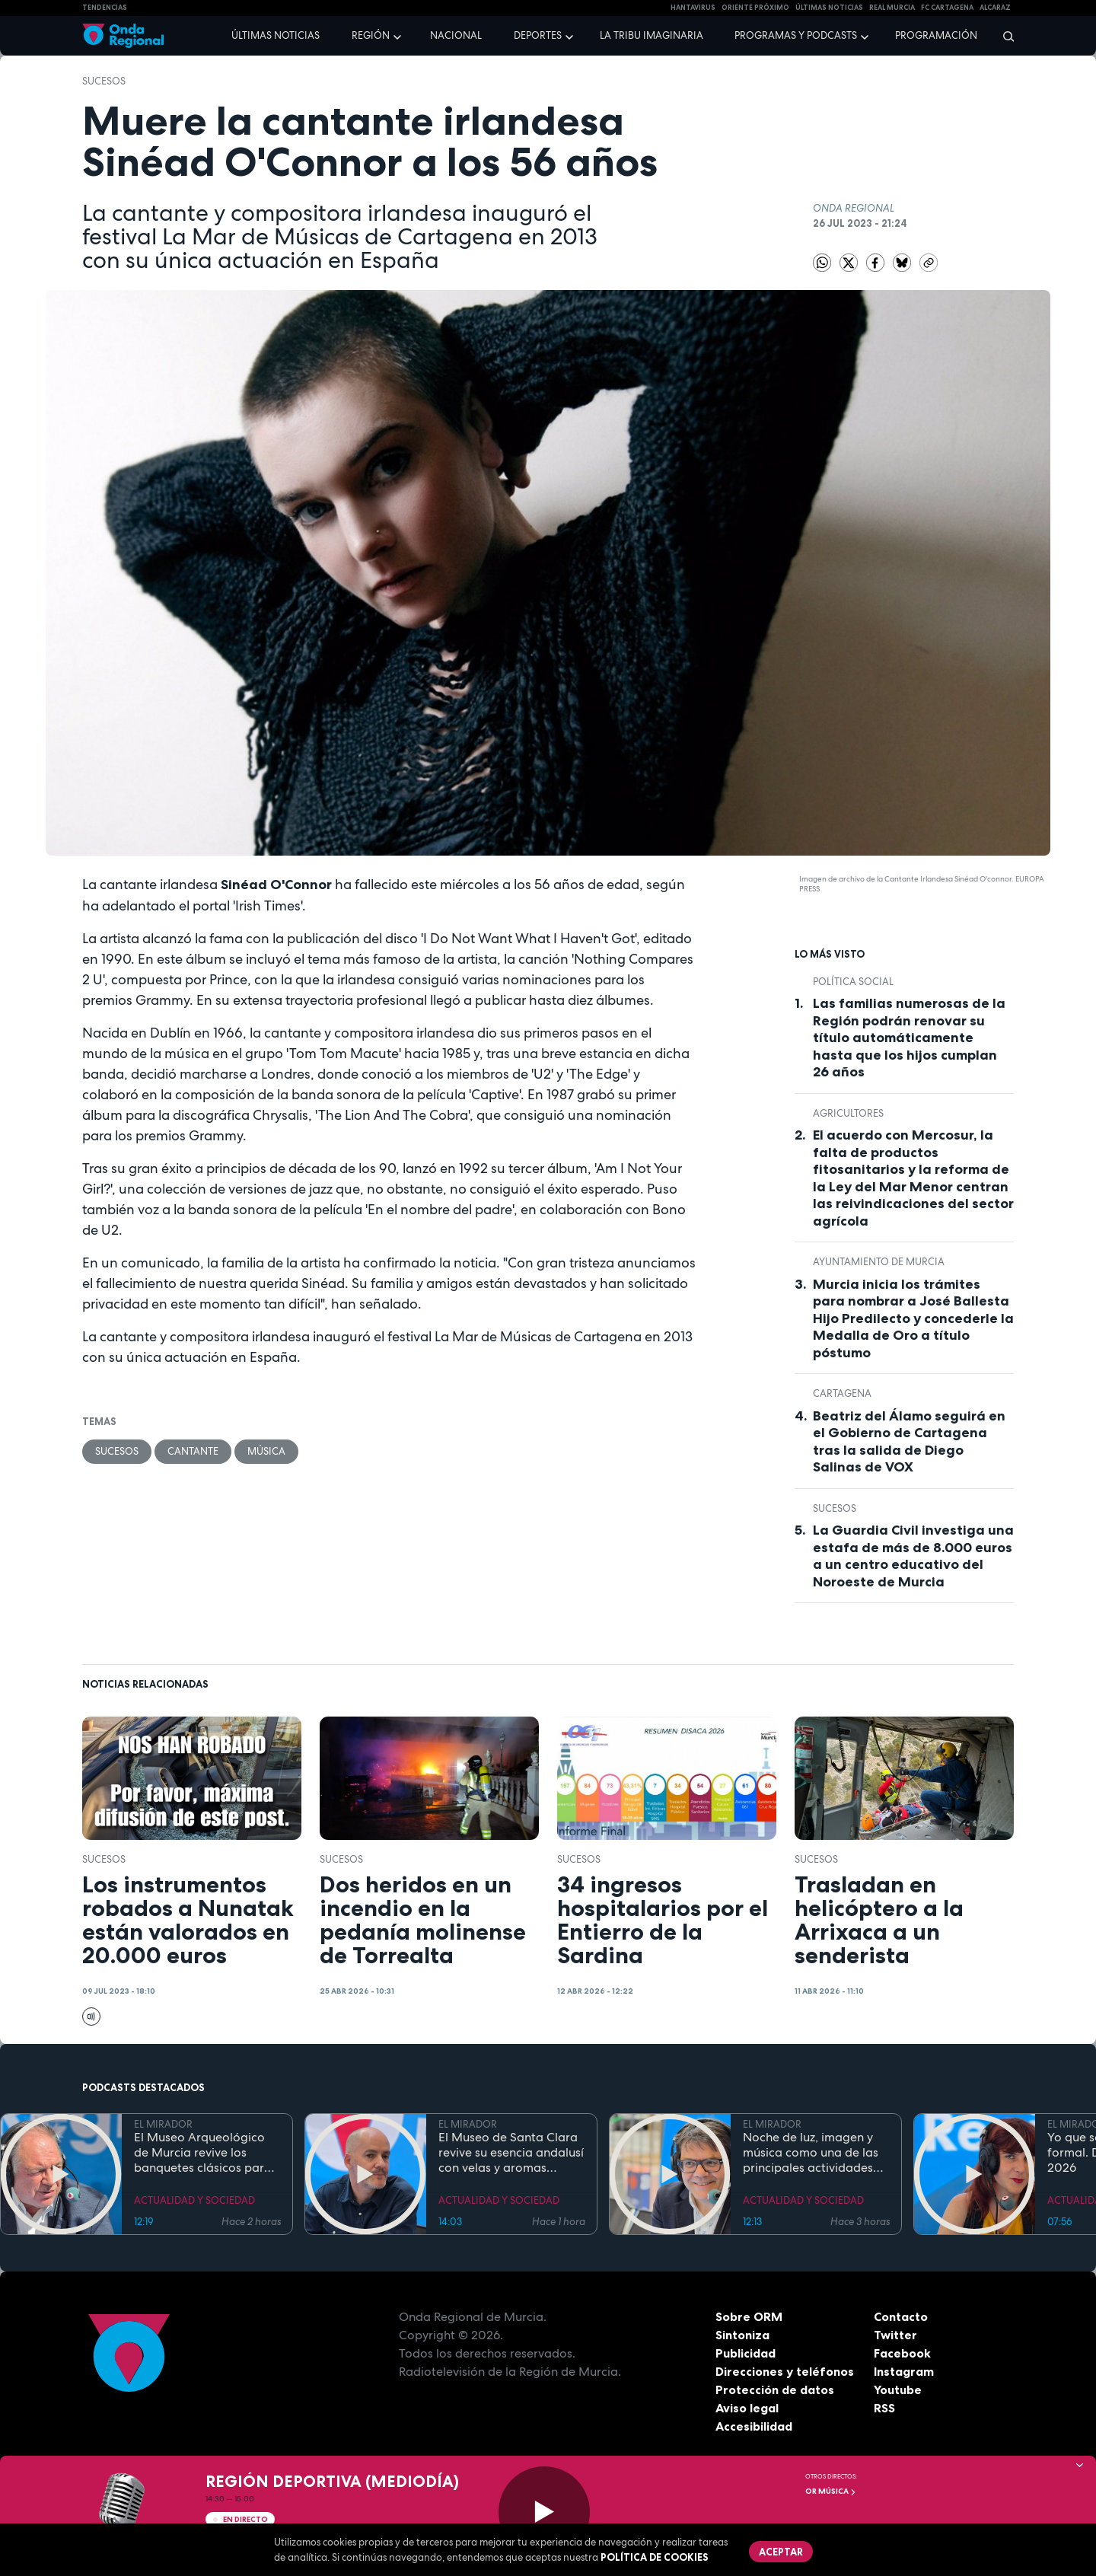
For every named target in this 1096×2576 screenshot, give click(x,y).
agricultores (848, 1113)
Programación (936, 35)
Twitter (895, 2334)
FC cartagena (947, 7)
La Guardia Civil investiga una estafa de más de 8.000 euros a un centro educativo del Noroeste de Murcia (913, 1556)
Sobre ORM (748, 2316)
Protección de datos (774, 2389)
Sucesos (104, 81)
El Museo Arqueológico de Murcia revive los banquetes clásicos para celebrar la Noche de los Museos (203, 2153)
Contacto (901, 2316)
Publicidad (745, 2353)
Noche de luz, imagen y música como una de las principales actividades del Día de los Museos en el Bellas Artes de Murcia (812, 2153)
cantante (192, 1451)
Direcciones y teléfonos (784, 2371)
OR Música (830, 2491)
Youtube (898, 2389)
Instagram (904, 2371)
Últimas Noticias (829, 7)
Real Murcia (892, 7)
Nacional (456, 35)
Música (266, 1451)
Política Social (853, 981)
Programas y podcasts (795, 35)
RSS (884, 2407)
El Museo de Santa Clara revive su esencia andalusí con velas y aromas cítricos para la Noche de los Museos (511, 2153)
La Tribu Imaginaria (651, 35)
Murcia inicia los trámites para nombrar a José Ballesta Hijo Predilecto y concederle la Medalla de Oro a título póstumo (913, 1318)
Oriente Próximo (755, 7)
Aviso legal (747, 2407)
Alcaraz (995, 7)
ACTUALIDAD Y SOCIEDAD (194, 2200)
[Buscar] (1003, 36)
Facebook (902, 2353)
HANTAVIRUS (693, 7)
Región (371, 35)
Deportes (538, 35)
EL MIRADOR (163, 2124)
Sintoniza (742, 2334)
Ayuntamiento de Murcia (879, 1261)
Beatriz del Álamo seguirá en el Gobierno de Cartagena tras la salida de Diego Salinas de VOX (909, 1442)
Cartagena (842, 1393)
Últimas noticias (275, 35)
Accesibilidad (753, 2426)
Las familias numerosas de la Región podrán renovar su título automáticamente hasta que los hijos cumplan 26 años (909, 1037)
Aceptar (781, 2552)
